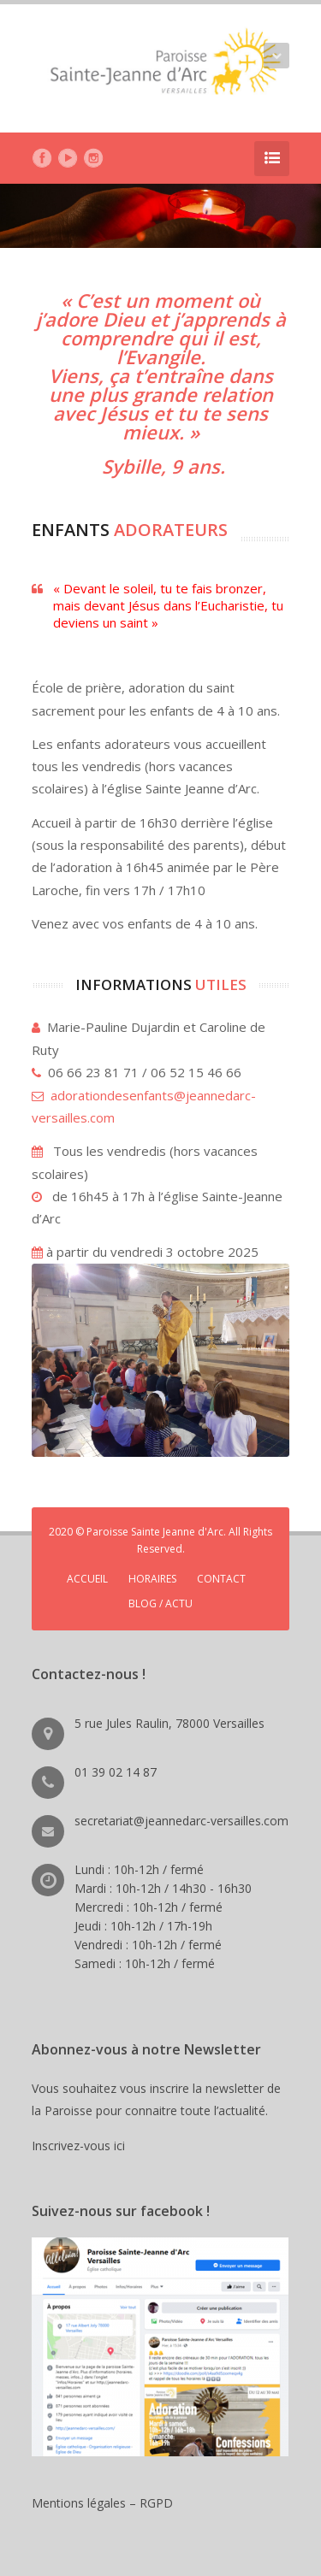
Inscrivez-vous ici (82, 2145)
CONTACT (221, 1578)
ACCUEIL (87, 1578)
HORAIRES (152, 1578)
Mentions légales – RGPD (102, 2503)
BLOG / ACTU (160, 1603)
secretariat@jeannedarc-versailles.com (181, 1821)
